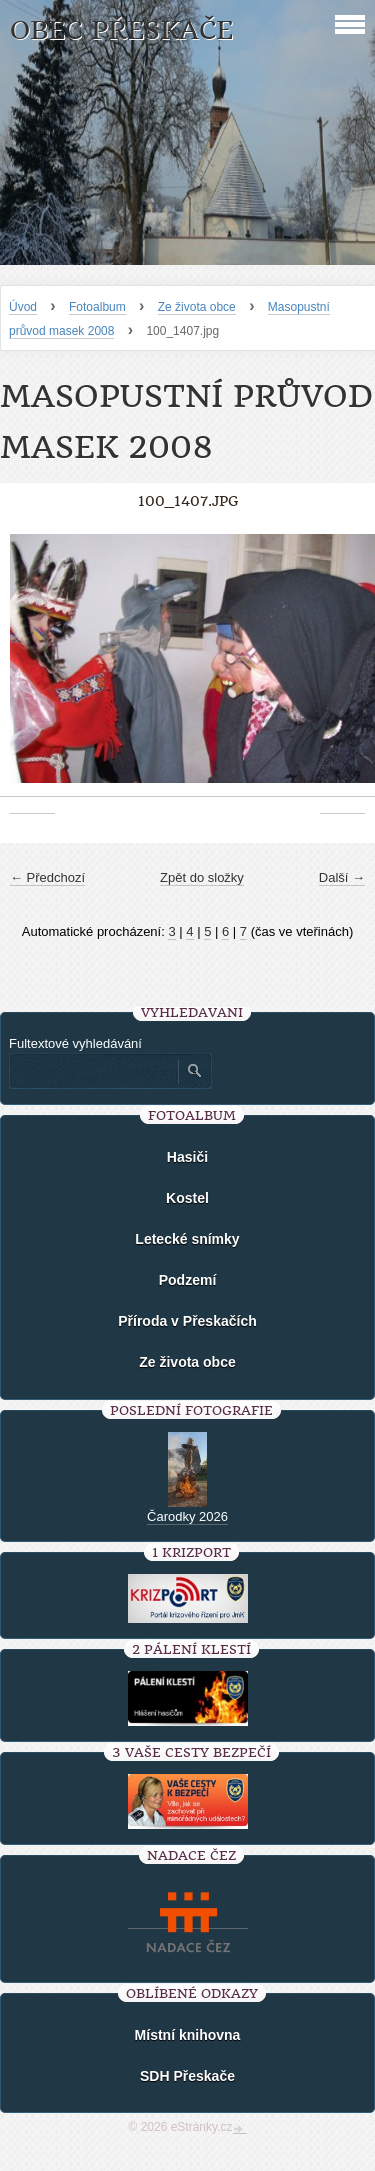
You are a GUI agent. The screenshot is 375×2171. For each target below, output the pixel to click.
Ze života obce (197, 307)
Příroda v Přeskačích (187, 1321)
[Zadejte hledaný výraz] (93, 1071)
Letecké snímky (187, 1239)
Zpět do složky (202, 877)
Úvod (23, 307)
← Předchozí (47, 877)
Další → (342, 877)
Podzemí (188, 1280)
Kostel (187, 1198)
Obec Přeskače (121, 30)
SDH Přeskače (187, 2076)
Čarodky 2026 (187, 1516)
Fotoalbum (97, 307)
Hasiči (187, 1157)
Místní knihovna (188, 2035)
